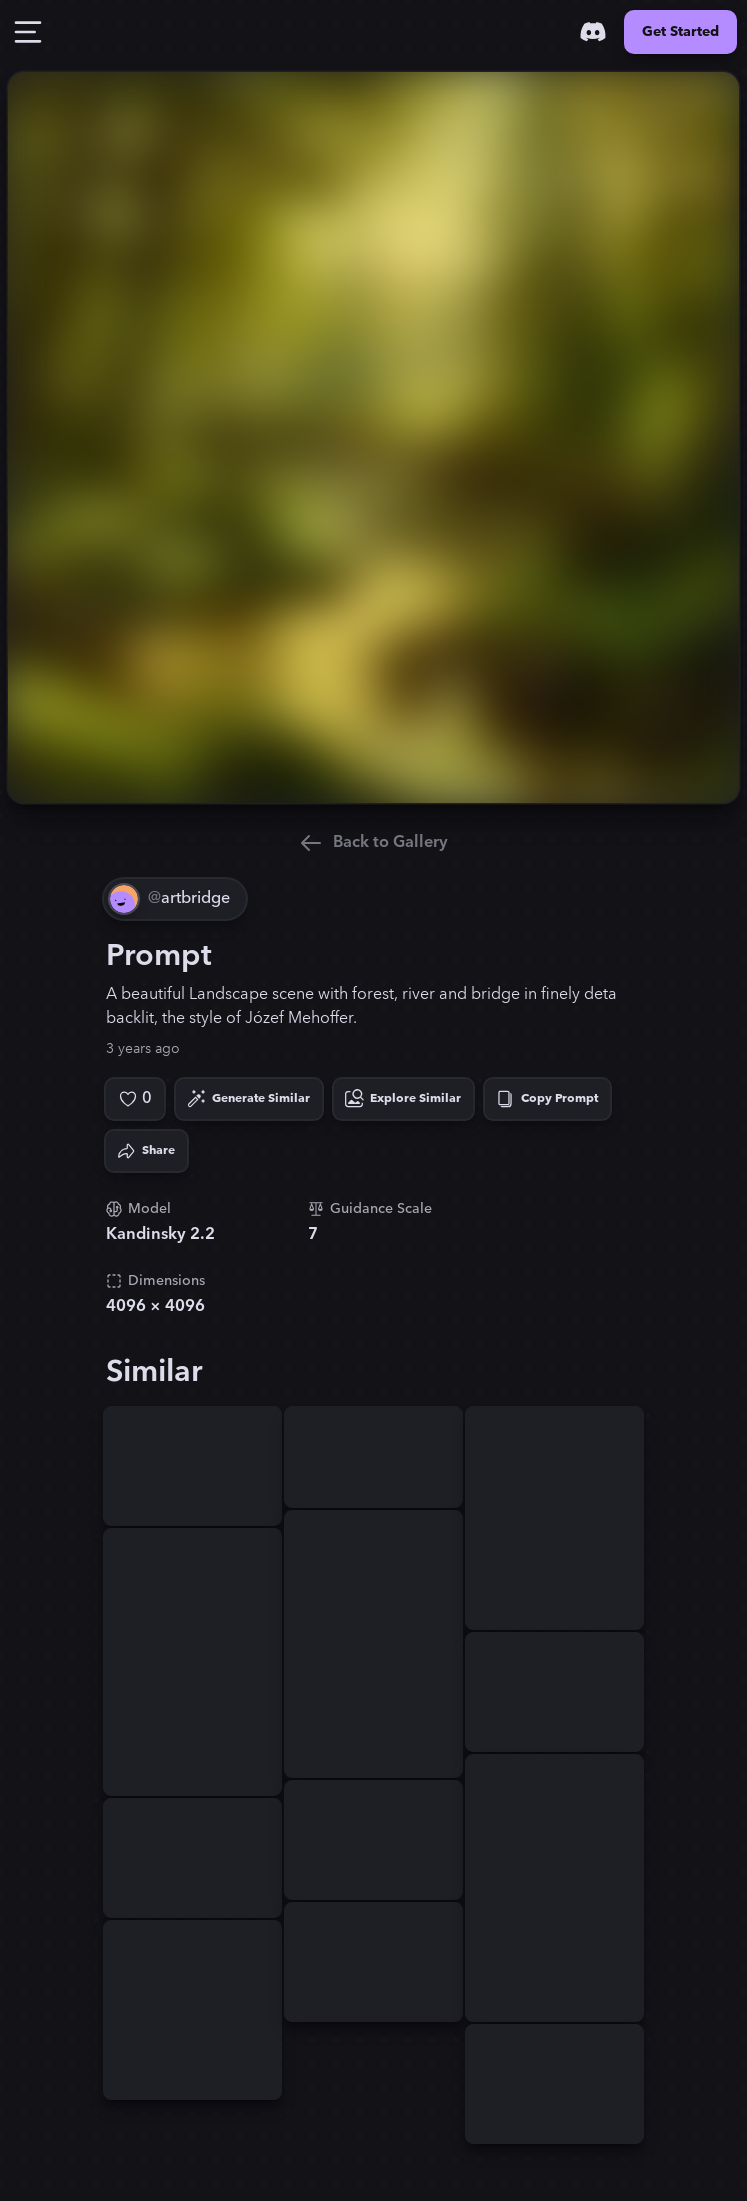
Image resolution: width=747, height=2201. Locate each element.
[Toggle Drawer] (28, 32)
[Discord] (593, 32)
